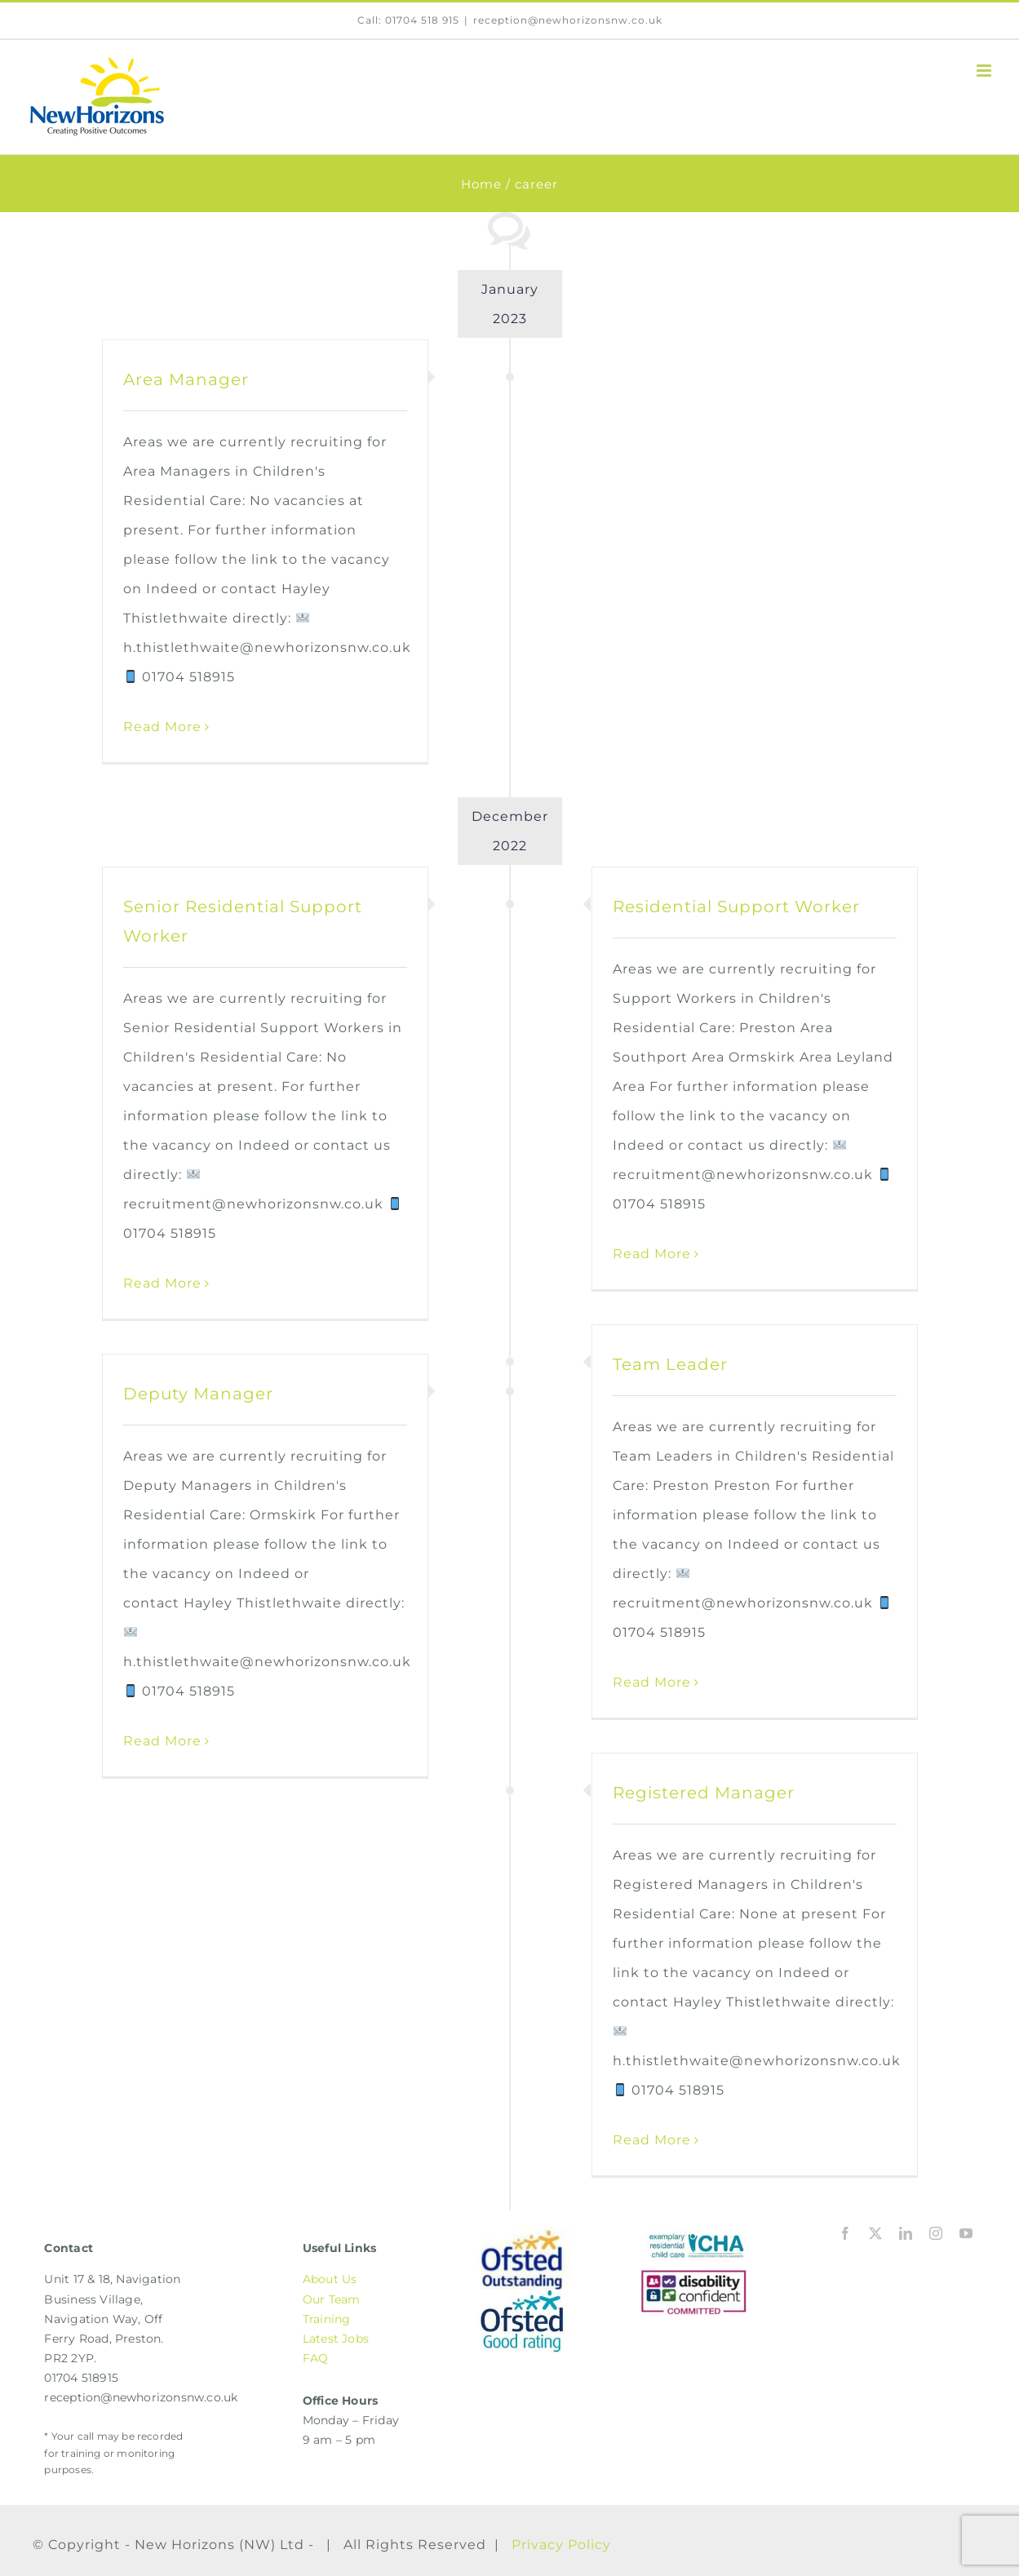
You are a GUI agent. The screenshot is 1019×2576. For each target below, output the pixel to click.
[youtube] (966, 2233)
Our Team (332, 2299)
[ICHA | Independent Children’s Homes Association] (693, 2233)
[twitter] (876, 2233)
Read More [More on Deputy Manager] (162, 1741)
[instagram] (936, 2233)
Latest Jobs (336, 2338)
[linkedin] (906, 2233)
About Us (330, 2279)
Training (327, 2319)
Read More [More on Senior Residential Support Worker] (162, 1283)
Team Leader (670, 1364)
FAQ (316, 2358)
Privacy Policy (561, 2544)
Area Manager (186, 379)
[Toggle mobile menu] (986, 70)
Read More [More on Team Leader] (652, 1682)
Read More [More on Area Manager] (162, 726)
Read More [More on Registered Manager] (652, 2140)
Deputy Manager (198, 1393)
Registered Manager (704, 1792)
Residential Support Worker (736, 906)
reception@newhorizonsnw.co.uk (567, 20)
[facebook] (846, 2233)
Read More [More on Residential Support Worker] (652, 1253)
